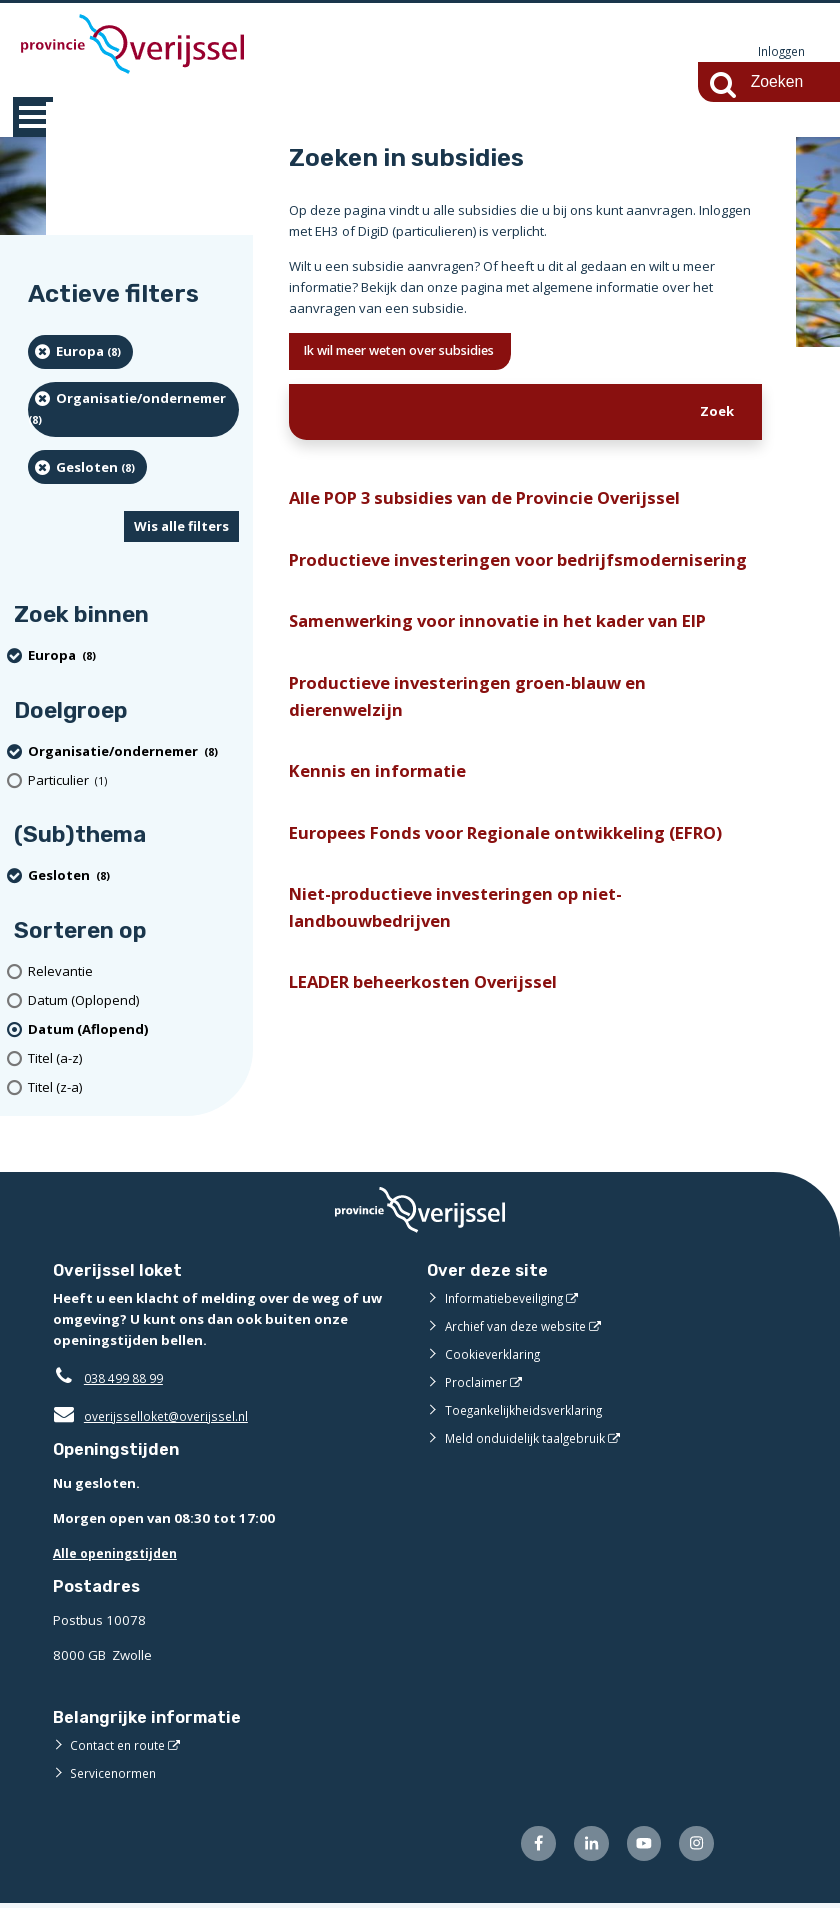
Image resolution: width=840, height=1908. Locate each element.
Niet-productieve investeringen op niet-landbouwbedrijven (467, 968)
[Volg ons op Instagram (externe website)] (694, 1846)
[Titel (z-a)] (133, 1088)
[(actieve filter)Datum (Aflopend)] (133, 1030)
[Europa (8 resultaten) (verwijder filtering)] (80, 353)
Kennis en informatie (384, 823)
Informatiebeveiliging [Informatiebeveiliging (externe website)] (509, 1299)
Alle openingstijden (119, 1554)
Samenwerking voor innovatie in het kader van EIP (514, 664)
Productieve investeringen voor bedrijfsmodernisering (429, 584)
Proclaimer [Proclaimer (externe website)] (477, 1383)
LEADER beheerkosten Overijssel (435, 1047)
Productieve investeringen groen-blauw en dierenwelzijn (480, 743)
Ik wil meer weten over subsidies (419, 353)
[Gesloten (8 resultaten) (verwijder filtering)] (87, 468)
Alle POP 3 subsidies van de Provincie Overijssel (500, 504)
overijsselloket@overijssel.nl (155, 1417)
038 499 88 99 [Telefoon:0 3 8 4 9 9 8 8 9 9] (128, 1379)
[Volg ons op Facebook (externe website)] (525, 1846)
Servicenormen (116, 1774)
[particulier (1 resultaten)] (133, 781)
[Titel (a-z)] (133, 1059)
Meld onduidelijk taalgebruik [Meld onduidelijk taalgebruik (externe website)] (531, 1439)
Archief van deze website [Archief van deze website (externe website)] (522, 1327)
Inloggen (779, 52)
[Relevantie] (133, 972)
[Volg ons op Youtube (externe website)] (638, 1846)
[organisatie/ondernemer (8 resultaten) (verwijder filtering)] (133, 410)
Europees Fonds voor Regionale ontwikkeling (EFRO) (520, 888)
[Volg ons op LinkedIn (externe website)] (581, 1846)
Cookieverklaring (496, 1355)
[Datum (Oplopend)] (133, 1001)
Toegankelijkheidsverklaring (531, 1411)
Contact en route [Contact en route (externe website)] (120, 1746)
